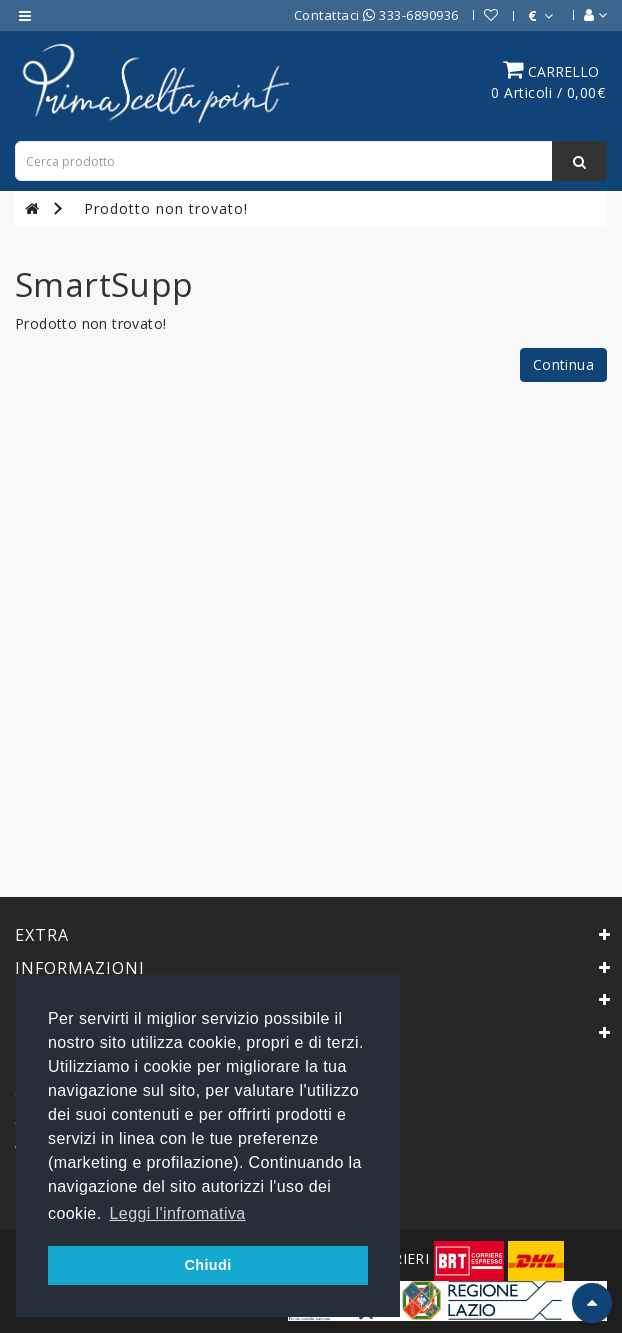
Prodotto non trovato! (166, 208)
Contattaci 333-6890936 (376, 15)
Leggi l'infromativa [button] (178, 1213)
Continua (563, 364)
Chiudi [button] (207, 1265)
